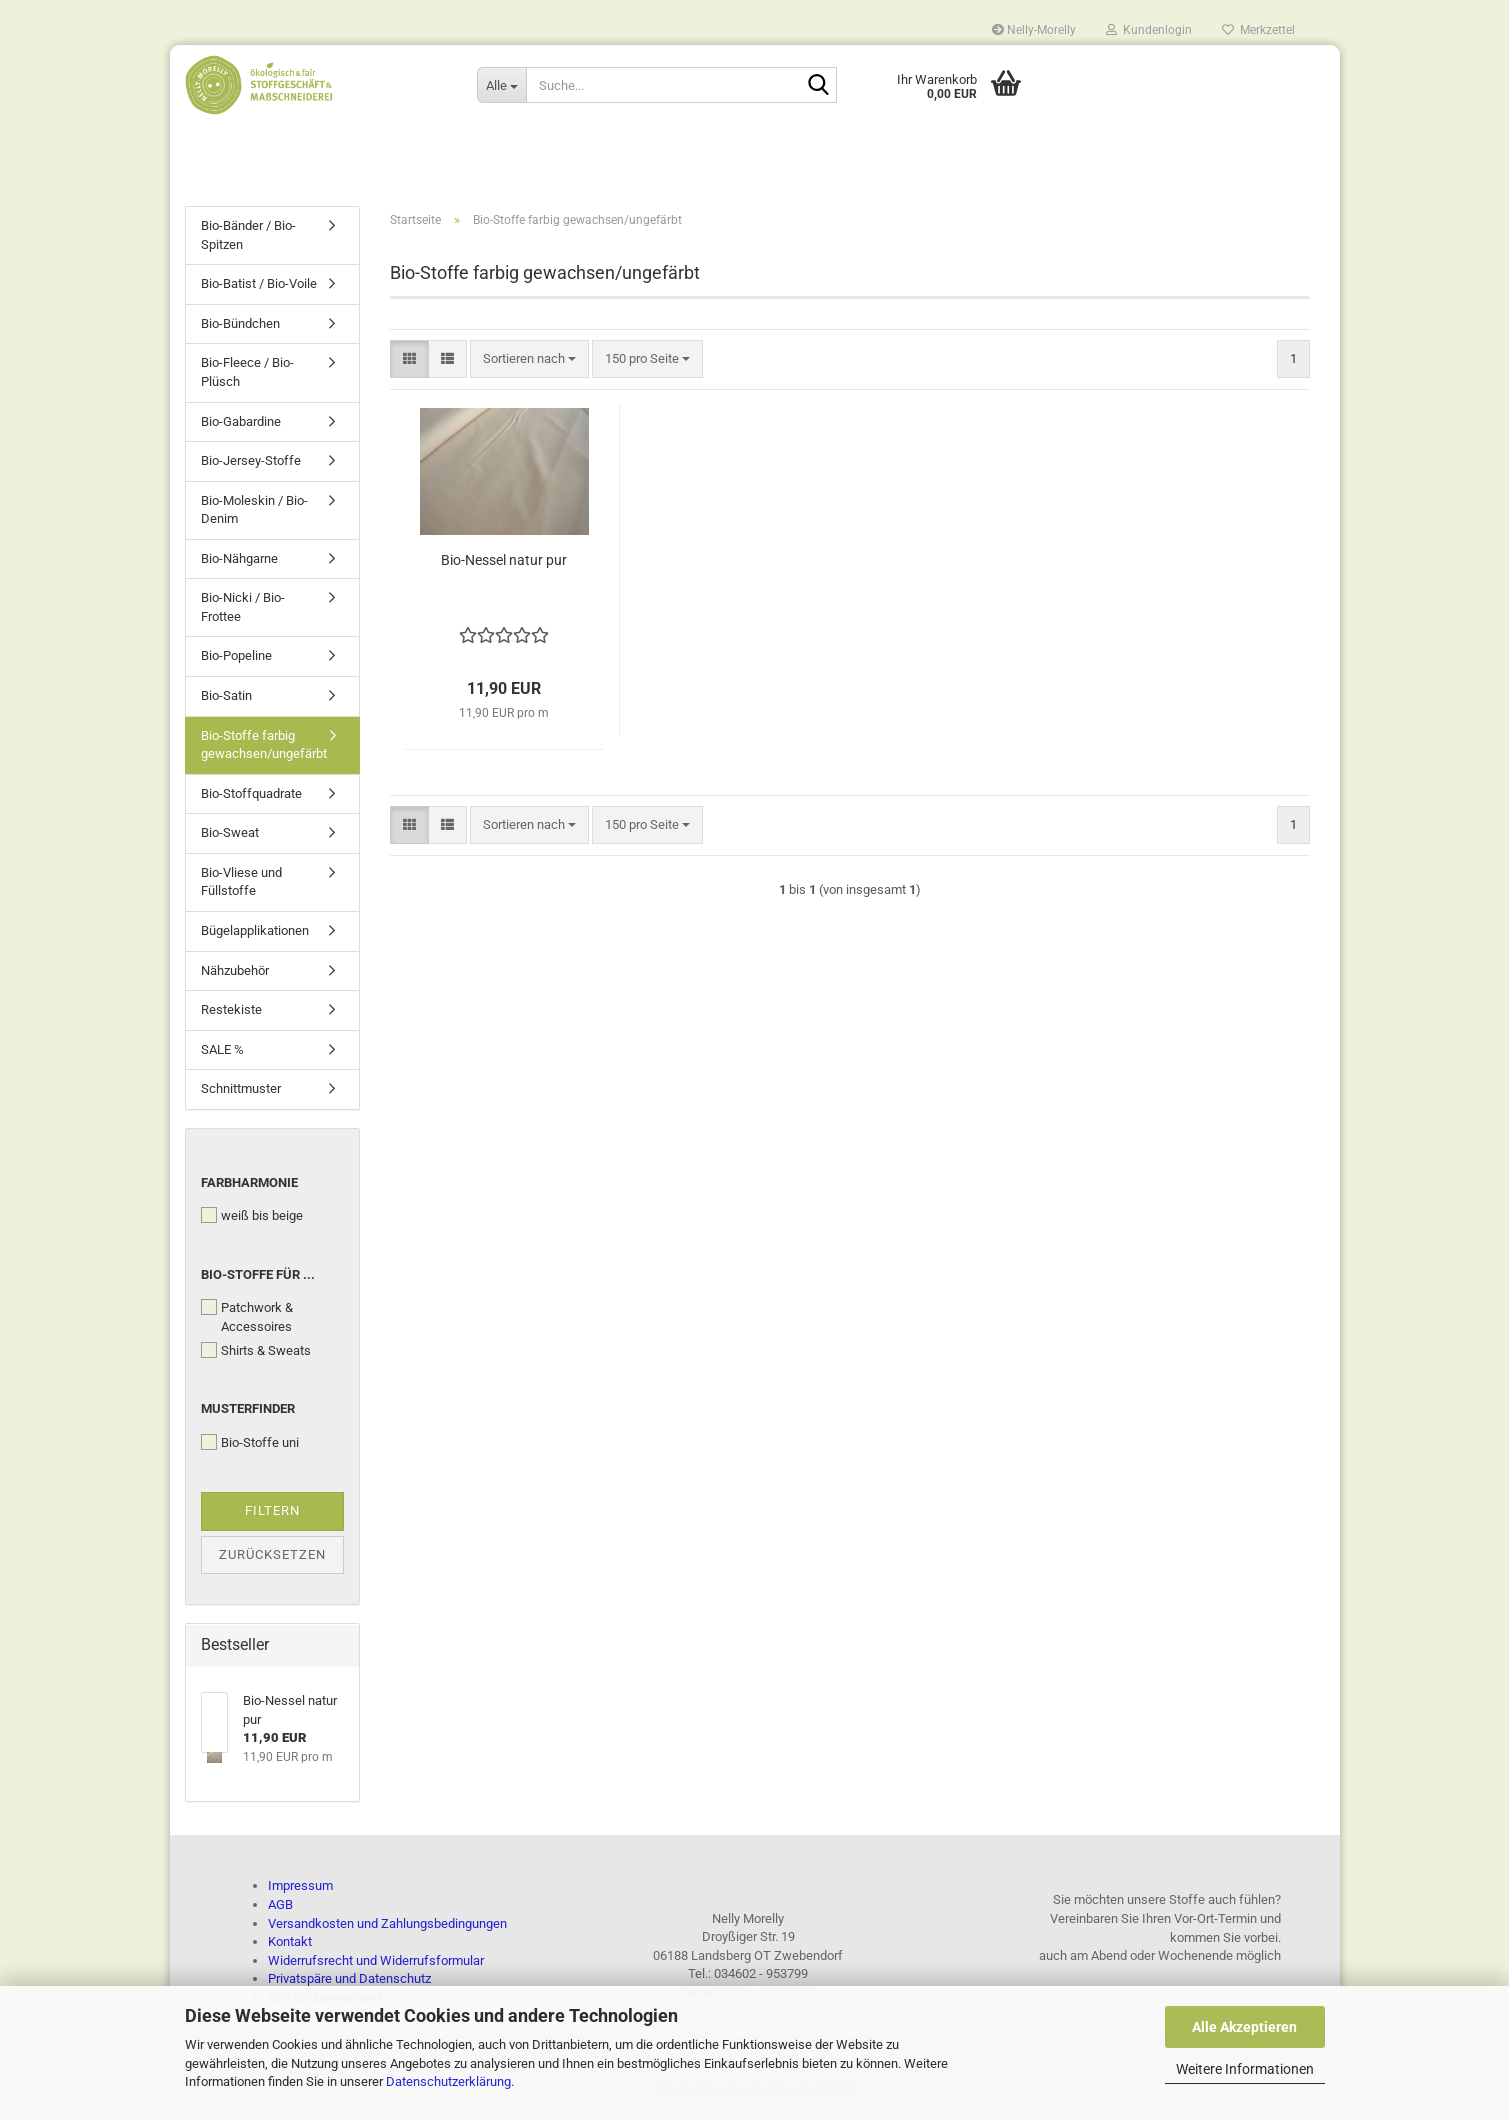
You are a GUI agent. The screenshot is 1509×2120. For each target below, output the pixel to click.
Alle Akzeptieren (1244, 2027)
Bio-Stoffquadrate (251, 797)
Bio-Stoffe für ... (258, 1278)
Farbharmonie (249, 1186)
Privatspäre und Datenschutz (349, 1982)
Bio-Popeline (236, 659)
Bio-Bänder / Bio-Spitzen (248, 239)
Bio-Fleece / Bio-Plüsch (247, 376)
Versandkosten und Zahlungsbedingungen (387, 1926)
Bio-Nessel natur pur (504, 563)
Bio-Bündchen (240, 327)
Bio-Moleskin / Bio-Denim (254, 514)
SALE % (222, 1053)
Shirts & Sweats (256, 1353)
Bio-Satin (226, 699)
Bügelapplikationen (255, 934)
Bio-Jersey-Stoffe (251, 464)
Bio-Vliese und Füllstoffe (241, 886)
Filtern (272, 1514)
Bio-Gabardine (241, 424)
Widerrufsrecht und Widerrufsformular (376, 1963)
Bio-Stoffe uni (250, 1446)
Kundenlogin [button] (1149, 30)
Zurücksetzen (272, 1558)
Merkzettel (1258, 30)
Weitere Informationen (1245, 2069)
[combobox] (529, 362)
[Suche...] (501, 85)
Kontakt (290, 1945)
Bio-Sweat (230, 836)
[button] (409, 362)
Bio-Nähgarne (239, 562)
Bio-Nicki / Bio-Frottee (243, 611)
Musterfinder (248, 1412)
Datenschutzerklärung (448, 2081)
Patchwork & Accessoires (247, 1320)
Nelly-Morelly (1034, 30)
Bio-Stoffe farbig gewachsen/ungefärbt (264, 748)
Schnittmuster (241, 1092)
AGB (280, 1908)
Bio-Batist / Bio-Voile (259, 287)
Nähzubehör (235, 973)
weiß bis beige (252, 1219)
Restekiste (231, 1013)
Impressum (300, 1889)
